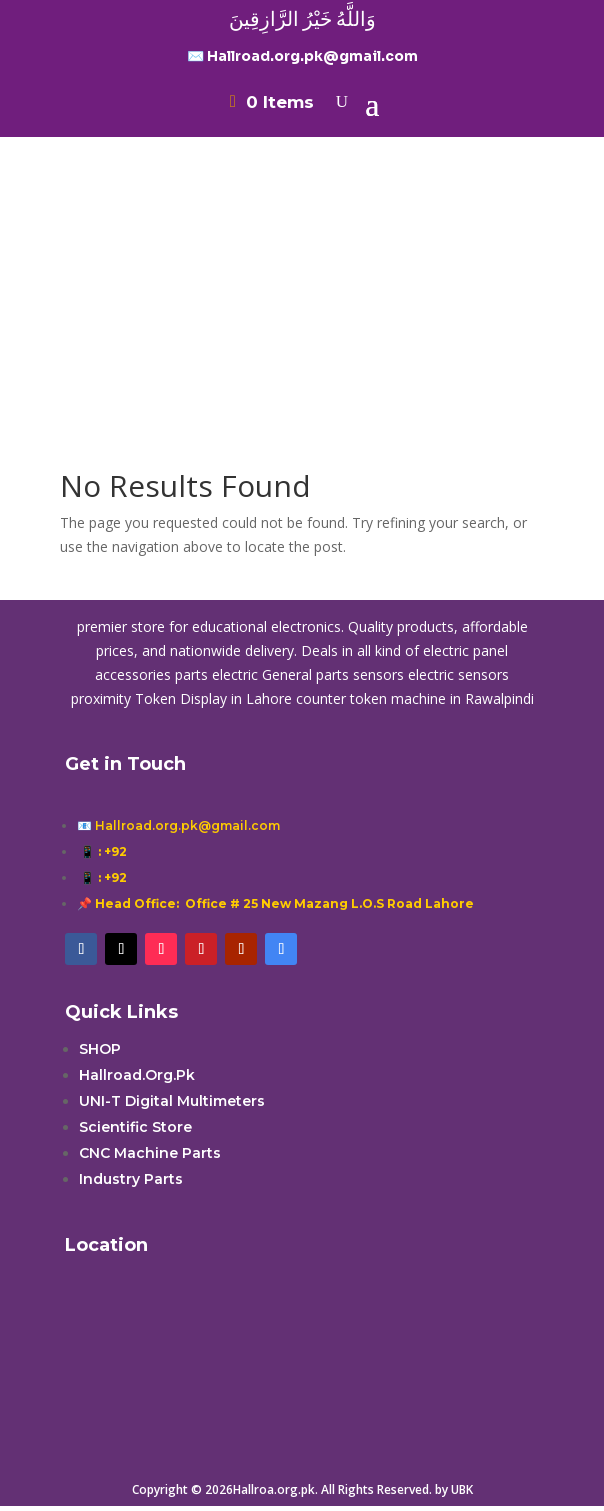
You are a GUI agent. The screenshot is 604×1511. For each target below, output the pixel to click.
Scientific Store (135, 1127)
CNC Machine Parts (150, 1153)
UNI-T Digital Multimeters (172, 1101)
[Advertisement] (302, 263)
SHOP (100, 1049)
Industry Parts (131, 1179)
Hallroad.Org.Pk (137, 1075)
